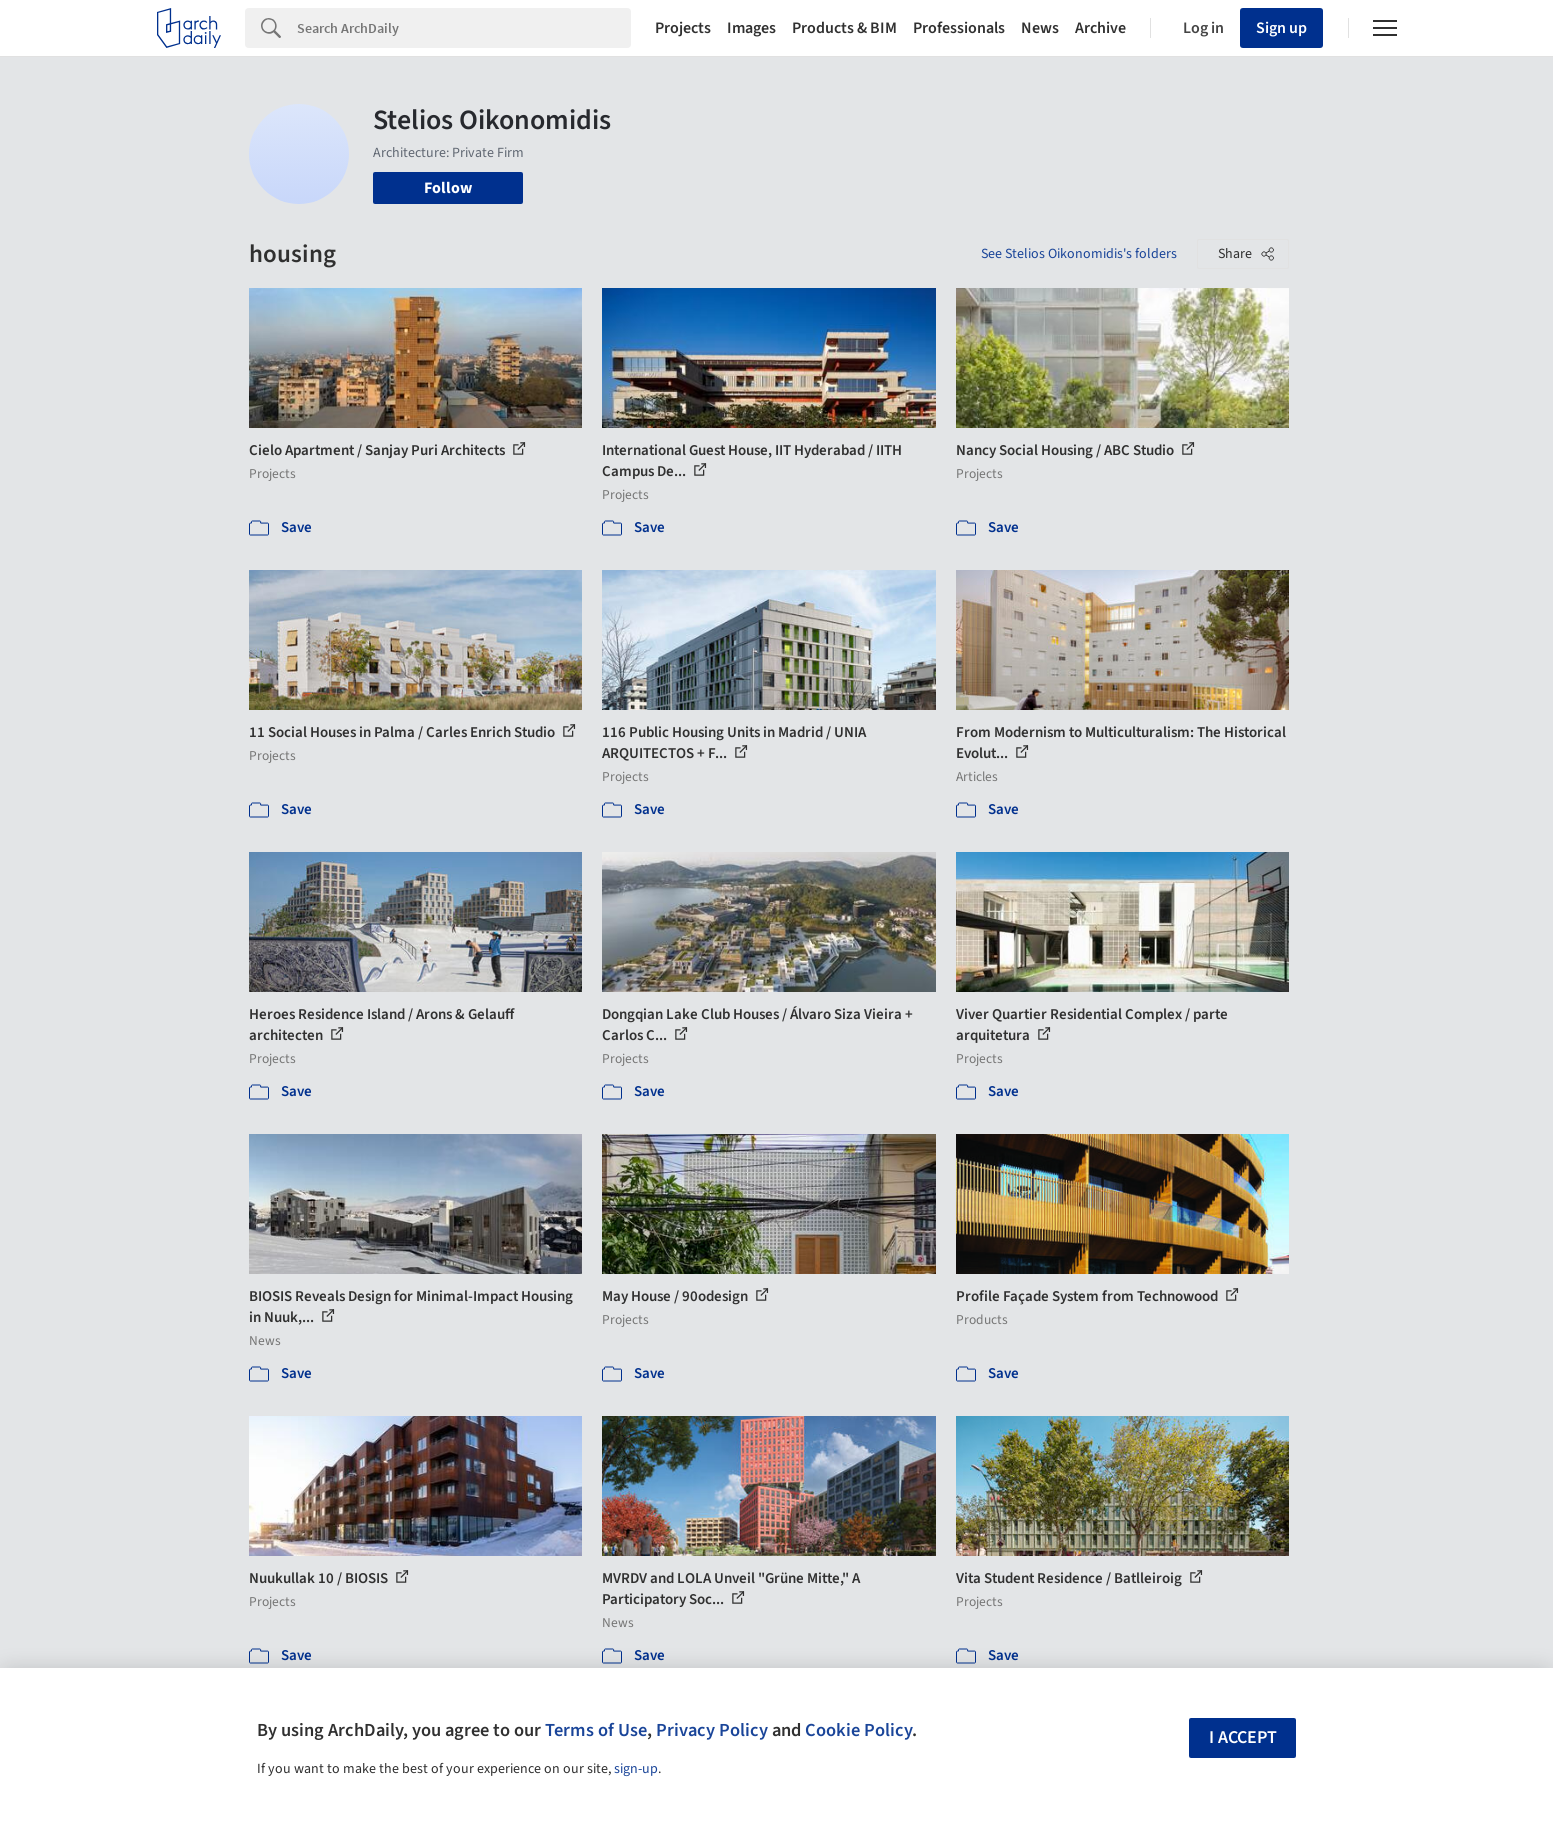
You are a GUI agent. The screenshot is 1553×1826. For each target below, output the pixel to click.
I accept (1243, 1737)
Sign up (1281, 28)
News (1040, 28)
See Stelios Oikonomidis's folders (1079, 254)
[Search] (464, 28)
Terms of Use (596, 1730)
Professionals (959, 28)
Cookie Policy (858, 1730)
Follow (448, 188)
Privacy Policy (712, 1730)
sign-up (636, 1769)
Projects (683, 28)
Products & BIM (844, 28)
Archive (1100, 28)
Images (751, 28)
